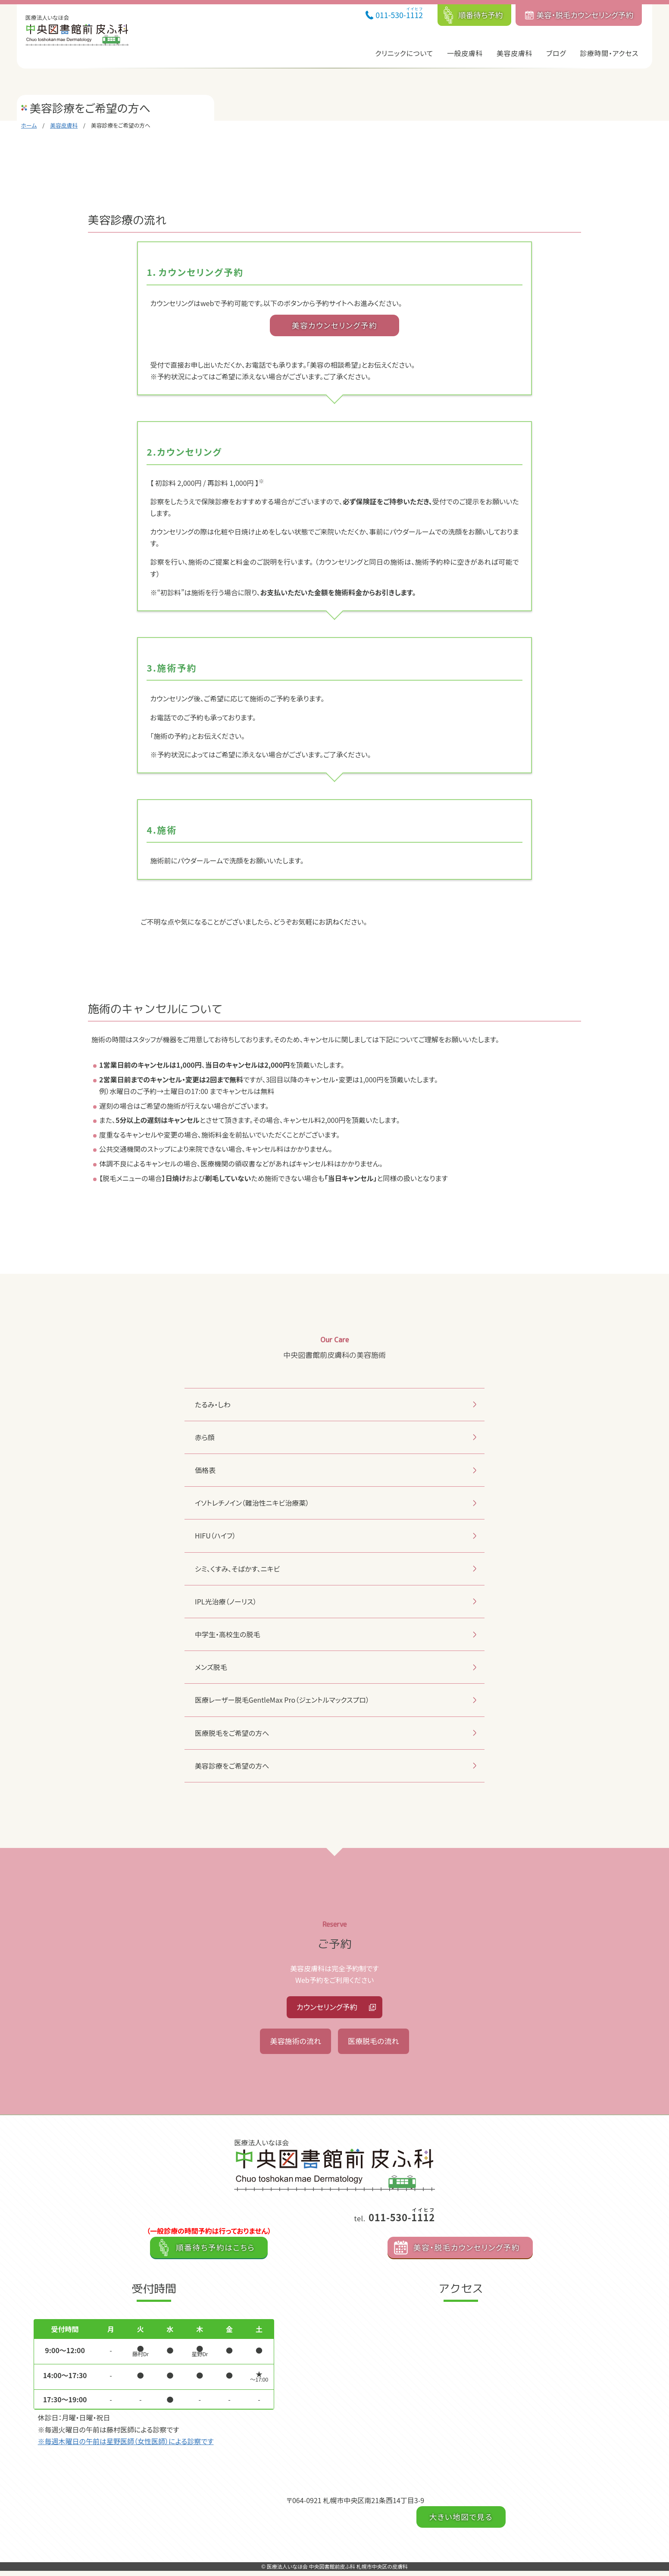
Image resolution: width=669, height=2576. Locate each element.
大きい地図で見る (461, 2522)
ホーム (29, 125)
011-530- (399, 13)
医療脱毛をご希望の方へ (232, 1733)
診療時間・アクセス (609, 53)
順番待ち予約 (480, 14)
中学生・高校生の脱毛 (227, 1634)
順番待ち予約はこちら (215, 2252)
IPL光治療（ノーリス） (225, 1601)
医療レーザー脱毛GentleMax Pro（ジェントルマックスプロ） (282, 1699)
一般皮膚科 (465, 53)
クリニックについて (404, 53)
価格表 (205, 1470)
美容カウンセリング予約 (334, 325)
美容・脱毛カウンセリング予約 (584, 14)
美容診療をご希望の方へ (232, 1765)
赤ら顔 (205, 1437)
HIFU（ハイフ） (215, 1535)
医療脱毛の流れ (375, 2044)
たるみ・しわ (213, 1404)
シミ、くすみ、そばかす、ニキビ (237, 1568)
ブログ (556, 53)
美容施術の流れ (293, 2044)
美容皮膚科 (514, 53)
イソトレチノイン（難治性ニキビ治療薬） (252, 1502)
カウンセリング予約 (327, 2008)
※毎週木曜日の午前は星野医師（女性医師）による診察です (126, 2446)
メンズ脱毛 (211, 1667)
